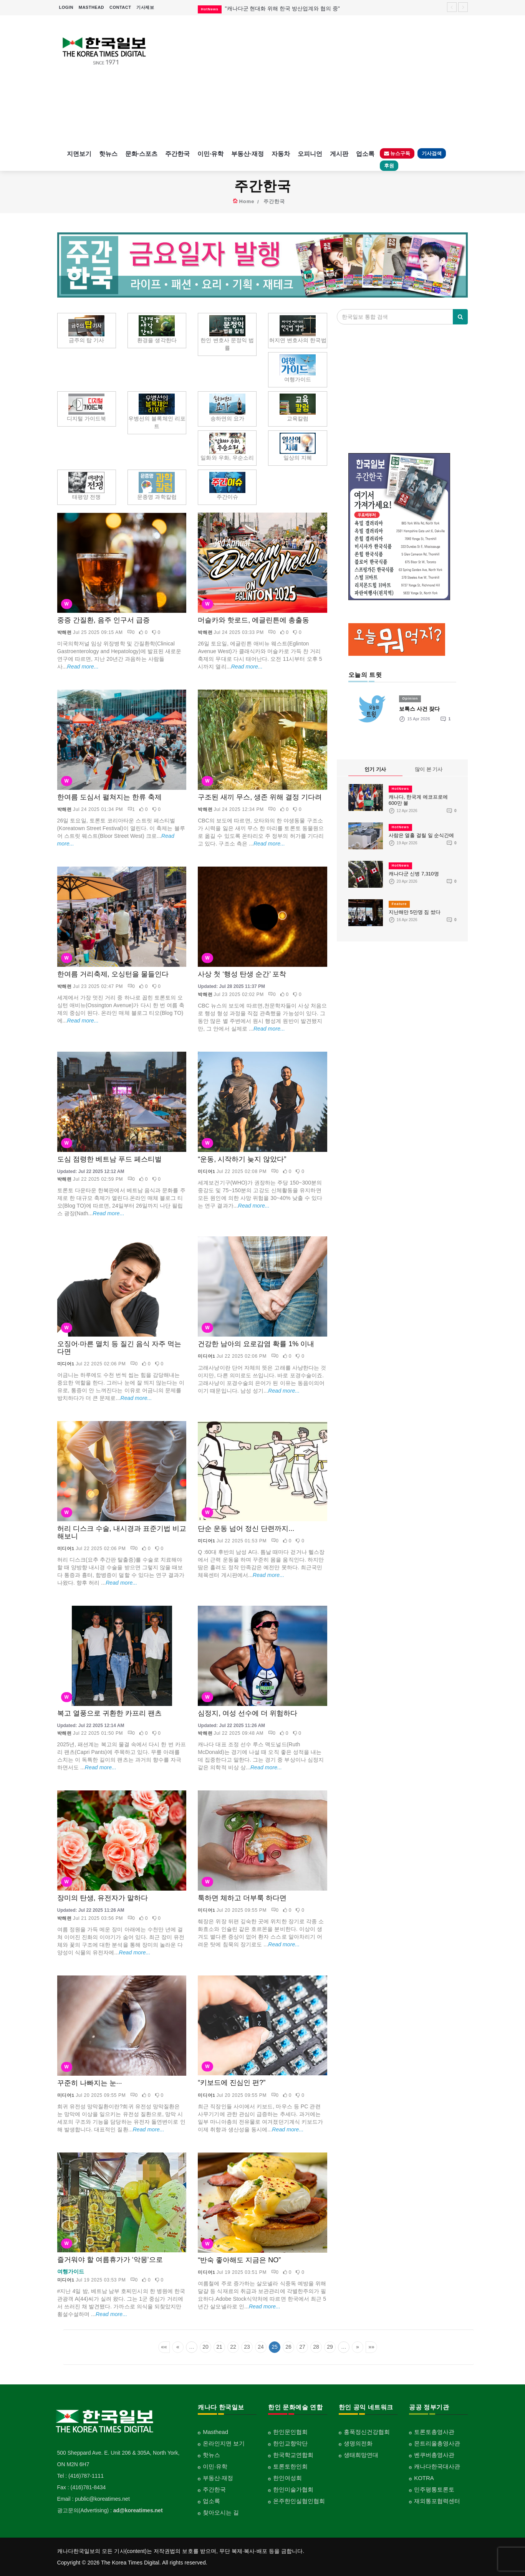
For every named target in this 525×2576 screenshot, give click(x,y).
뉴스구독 (397, 153)
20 (205, 2347)
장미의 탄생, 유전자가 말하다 (102, 1898)
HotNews (400, 789)
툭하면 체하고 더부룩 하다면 (242, 1898)
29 (330, 2347)
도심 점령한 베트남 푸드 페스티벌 (109, 1159)
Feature (399, 904)
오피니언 (310, 154)
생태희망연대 (361, 2455)
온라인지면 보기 (224, 2443)
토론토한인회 (290, 2466)
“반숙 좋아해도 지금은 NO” (239, 2260)
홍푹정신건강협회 (367, 2432)
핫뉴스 (108, 154)
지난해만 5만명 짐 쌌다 (415, 912)
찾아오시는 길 (221, 2512)
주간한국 (177, 154)
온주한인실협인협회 (299, 2501)
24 (261, 2347)
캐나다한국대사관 (437, 2466)
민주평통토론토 (434, 2489)
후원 (389, 166)
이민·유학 (210, 154)
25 (275, 2347)
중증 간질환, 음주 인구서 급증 (103, 620)
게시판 (339, 154)
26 (288, 2347)
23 (247, 2347)
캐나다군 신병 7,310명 (414, 874)
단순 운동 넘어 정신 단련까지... (246, 1528)
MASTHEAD (91, 7)
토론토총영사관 (434, 2432)
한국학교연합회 (293, 2455)
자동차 (281, 154)
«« (164, 2347)
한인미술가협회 (293, 2489)
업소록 (365, 154)
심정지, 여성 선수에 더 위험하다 (247, 1713)
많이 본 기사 (428, 769)
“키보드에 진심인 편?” (231, 2083)
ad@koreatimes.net (138, 2510)
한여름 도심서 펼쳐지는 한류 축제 (109, 797)
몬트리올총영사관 (437, 2443)
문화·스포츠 (141, 154)
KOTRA (424, 2478)
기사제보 (145, 7)
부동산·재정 (247, 154)
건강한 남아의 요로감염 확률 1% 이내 (256, 1344)
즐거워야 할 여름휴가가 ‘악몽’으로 (110, 2260)
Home (246, 201)
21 (219, 2347)
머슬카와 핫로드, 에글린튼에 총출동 (253, 620)
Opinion (410, 698)
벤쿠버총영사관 (434, 2455)
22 (233, 2347)
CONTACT (120, 7)
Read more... (83, 666)
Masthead (215, 2432)
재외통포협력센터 (437, 2501)
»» (371, 2347)
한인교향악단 (290, 2443)
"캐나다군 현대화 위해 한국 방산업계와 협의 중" (282, 8)
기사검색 (432, 153)
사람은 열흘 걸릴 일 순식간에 (421, 835)
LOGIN (66, 7)
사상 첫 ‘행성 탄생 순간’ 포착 (242, 974)
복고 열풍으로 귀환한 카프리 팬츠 (109, 1713)
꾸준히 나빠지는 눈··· (89, 2083)
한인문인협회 (290, 2432)
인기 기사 (375, 769)
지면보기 (79, 154)
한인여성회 (287, 2478)
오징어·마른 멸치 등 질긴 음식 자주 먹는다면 (119, 1347)
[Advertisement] (315, 80)
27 (302, 2347)
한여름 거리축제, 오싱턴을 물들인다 (113, 974)
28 (316, 2347)
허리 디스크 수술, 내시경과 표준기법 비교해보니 (121, 1532)
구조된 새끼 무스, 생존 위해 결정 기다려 (260, 797)
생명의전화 (358, 2443)
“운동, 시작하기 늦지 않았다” (242, 1159)
